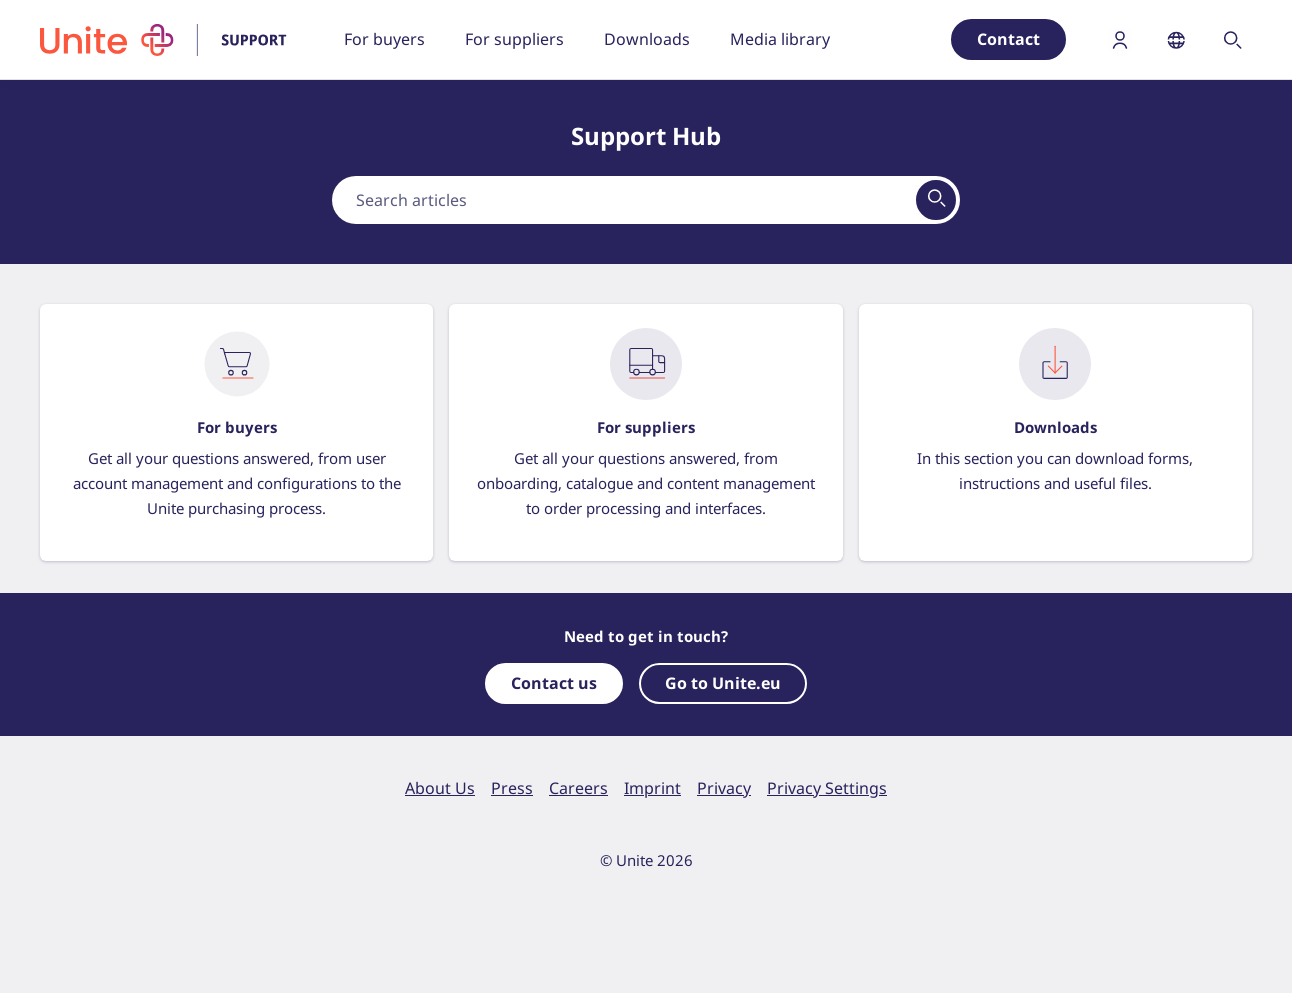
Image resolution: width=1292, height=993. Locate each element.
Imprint (652, 788)
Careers (578, 788)
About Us (440, 788)
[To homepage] (176, 40)
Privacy (724, 788)
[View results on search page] (936, 200)
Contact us (554, 683)
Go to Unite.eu (723, 683)
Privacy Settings (827, 788)
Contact (1008, 39)
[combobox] (646, 200)
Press (512, 788)
